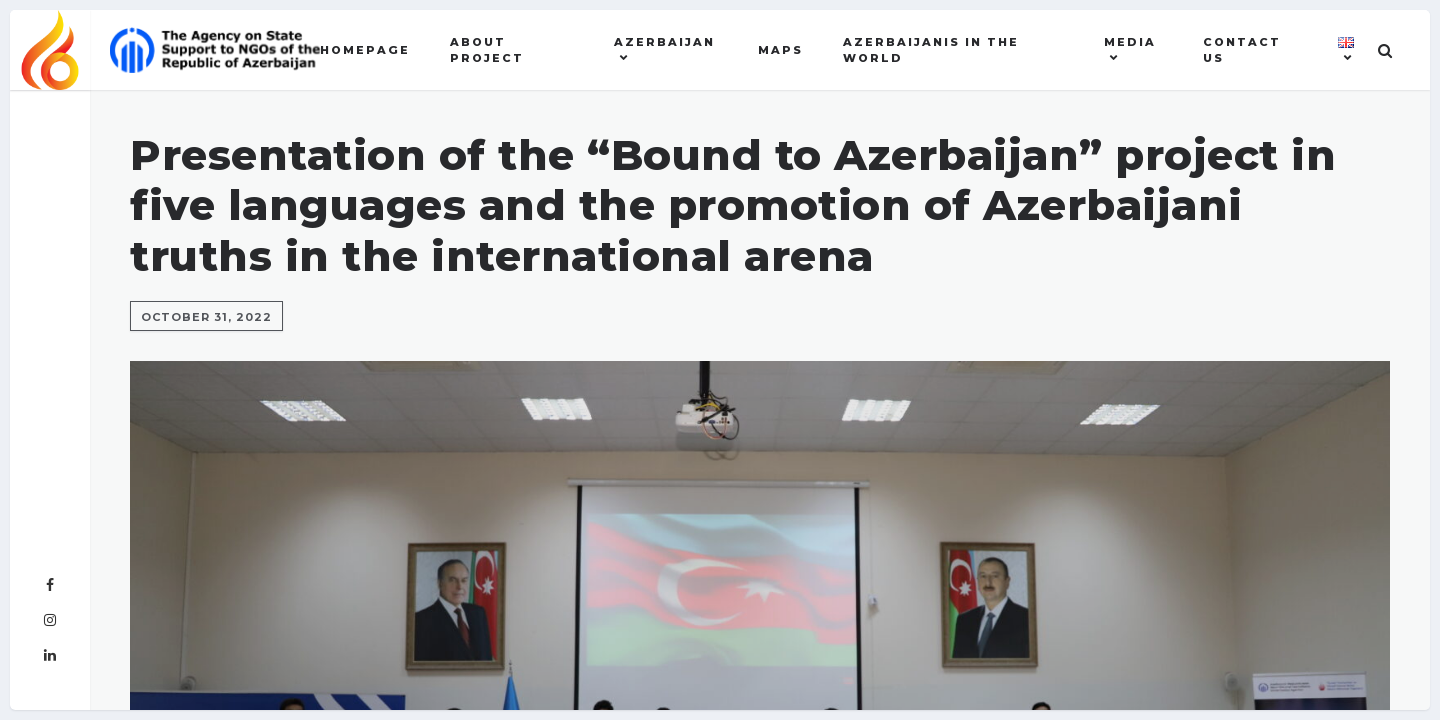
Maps (780, 50)
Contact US (1242, 50)
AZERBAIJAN (664, 42)
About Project (487, 50)
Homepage (365, 50)
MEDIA (1130, 42)
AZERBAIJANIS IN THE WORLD (931, 50)
